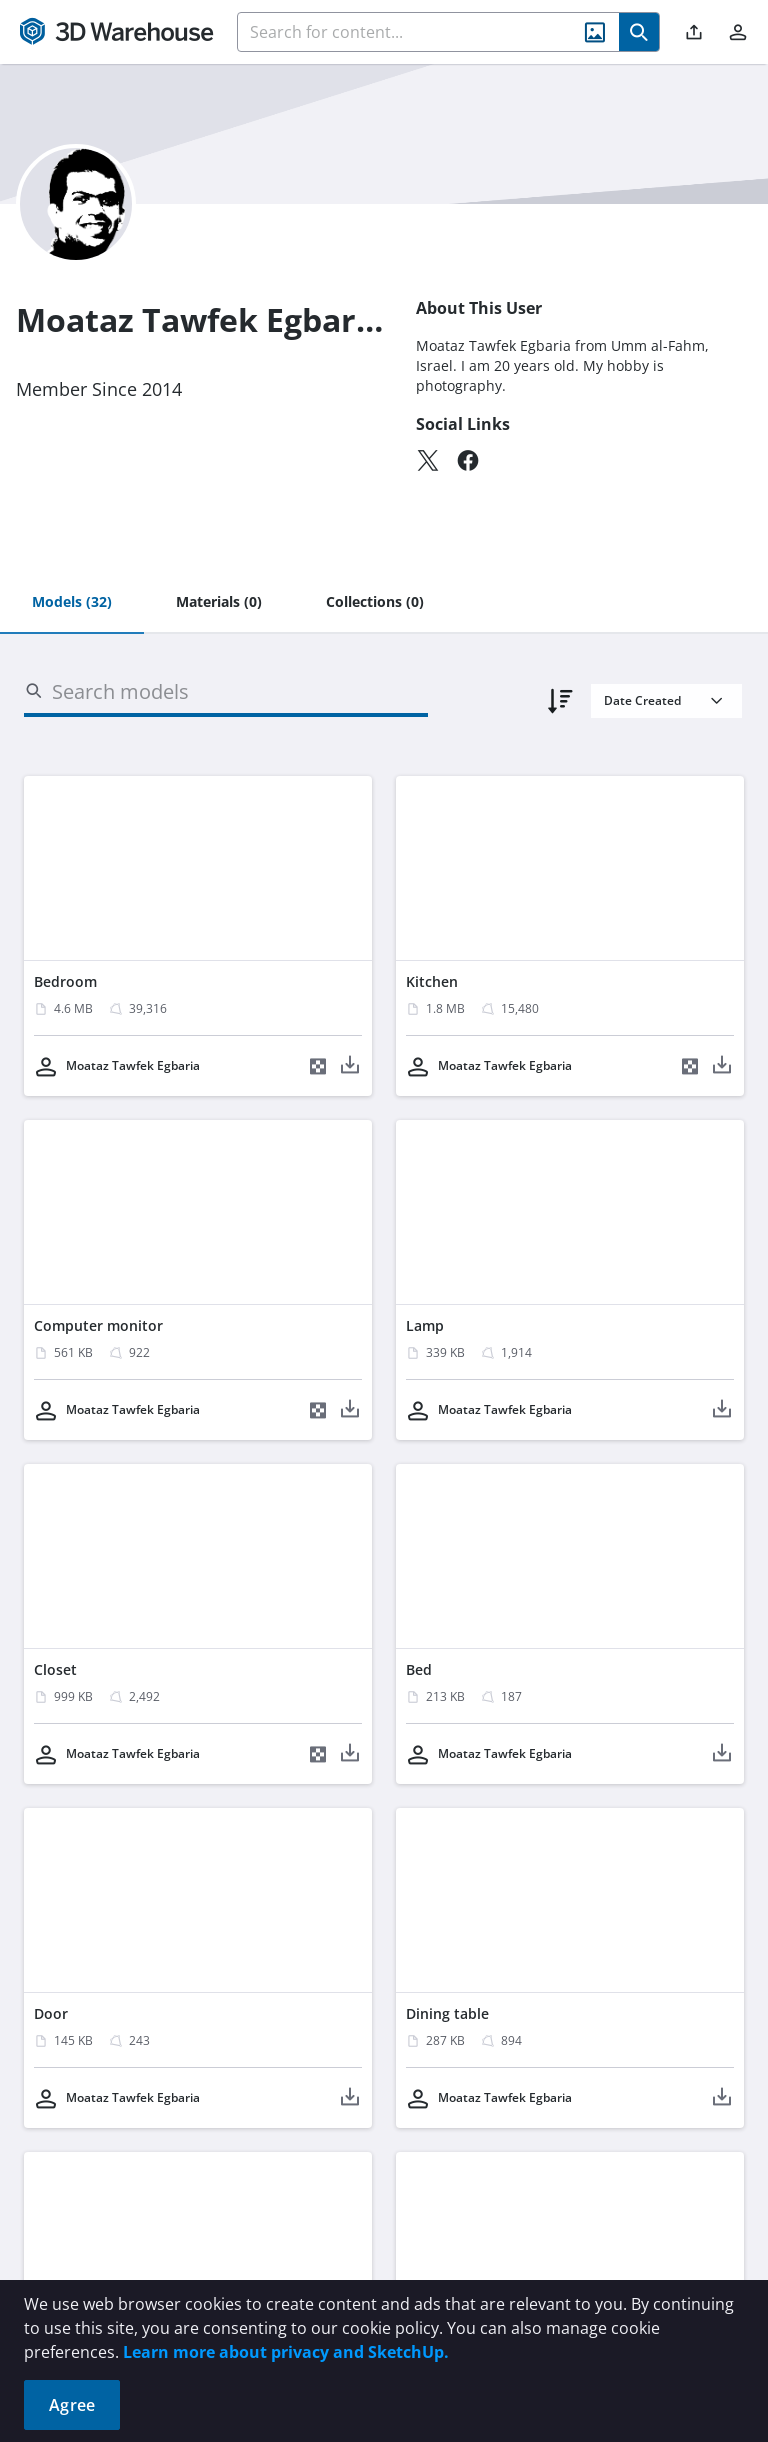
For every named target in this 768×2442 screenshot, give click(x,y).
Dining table (447, 2013)
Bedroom (65, 981)
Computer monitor (98, 1325)
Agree (72, 2405)
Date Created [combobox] (642, 700)
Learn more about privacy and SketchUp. (286, 2352)
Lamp (425, 1325)
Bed (419, 1669)
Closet (55, 1669)
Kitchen (432, 981)
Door (51, 2013)
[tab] (72, 603)
